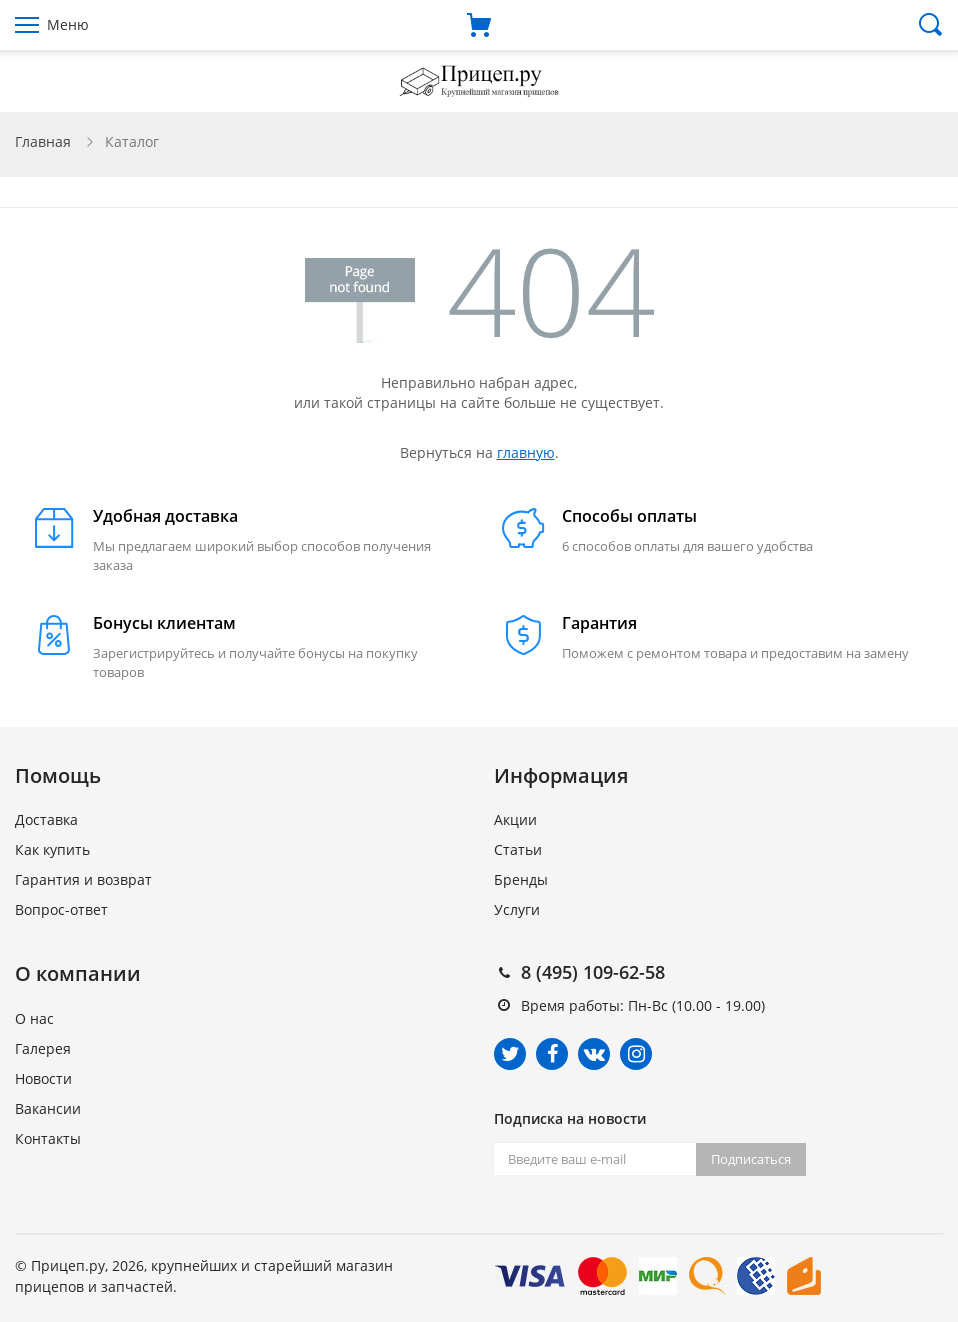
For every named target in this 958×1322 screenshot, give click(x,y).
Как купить (52, 849)
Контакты (48, 1138)
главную (526, 452)
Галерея (43, 1048)
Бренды (521, 879)
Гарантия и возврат (83, 879)
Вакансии (48, 1108)
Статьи (518, 849)
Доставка (46, 819)
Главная (43, 141)
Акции (515, 819)
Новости (43, 1078)
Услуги (517, 909)
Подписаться (751, 1159)
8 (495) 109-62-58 (593, 972)
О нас (34, 1018)
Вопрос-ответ (61, 909)
